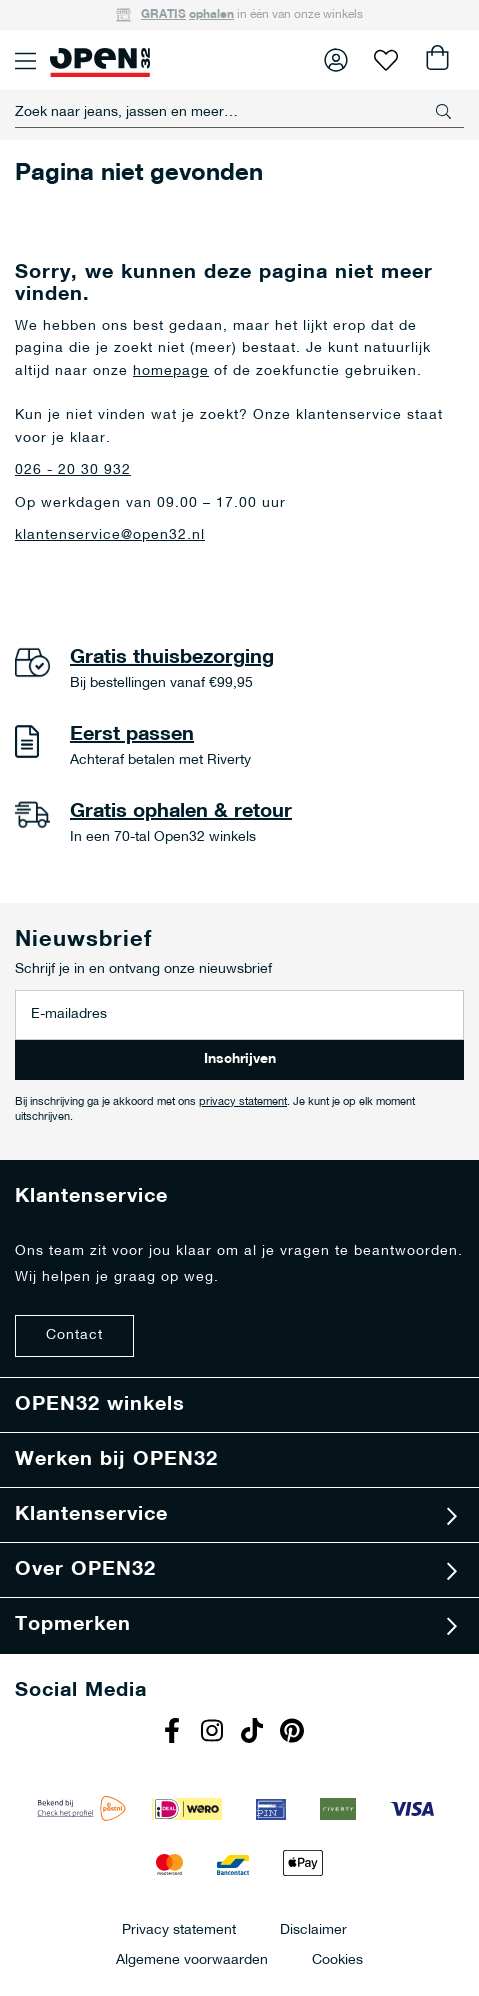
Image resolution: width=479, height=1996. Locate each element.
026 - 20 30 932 (73, 470)
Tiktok (255, 1733)
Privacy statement (179, 1929)
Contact (74, 1335)
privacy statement (243, 1102)
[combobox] (239, 112)
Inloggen (336, 60)
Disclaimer (313, 1929)
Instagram (215, 1733)
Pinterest (295, 1733)
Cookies (337, 1959)
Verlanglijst (386, 60)
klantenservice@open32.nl (110, 535)
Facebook (175, 1733)
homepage (171, 371)
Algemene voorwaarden (192, 1959)
